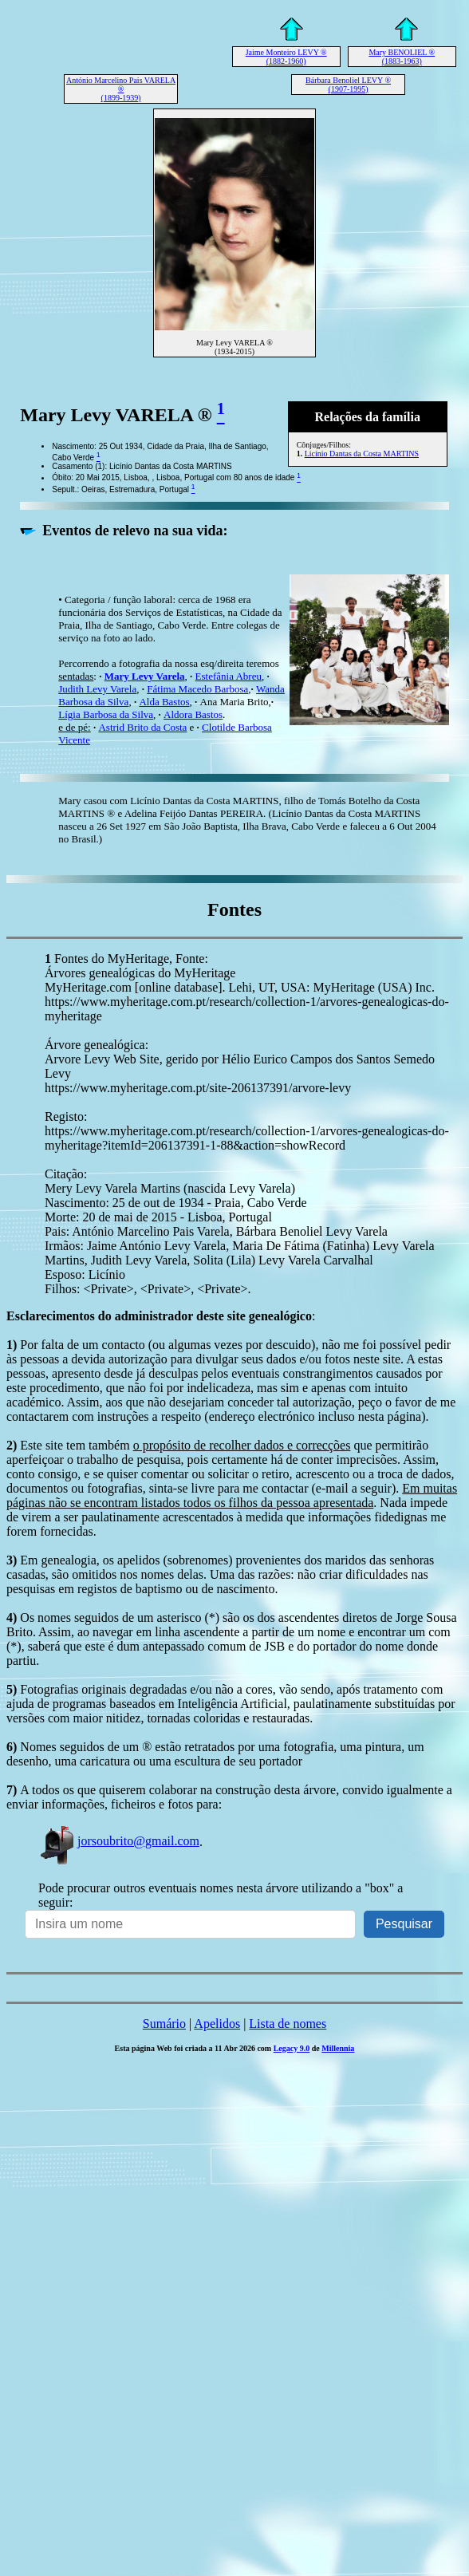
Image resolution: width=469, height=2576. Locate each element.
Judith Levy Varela (97, 689)
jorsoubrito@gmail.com (118, 1841)
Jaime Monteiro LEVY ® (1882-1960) (286, 56)
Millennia (337, 2048)
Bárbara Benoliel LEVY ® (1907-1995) (348, 84)
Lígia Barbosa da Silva (105, 714)
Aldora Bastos (193, 714)
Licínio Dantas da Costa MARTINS (362, 453)
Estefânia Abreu (228, 676)
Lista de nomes (287, 2023)
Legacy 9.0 (292, 2048)
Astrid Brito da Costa (142, 727)
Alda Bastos (164, 702)
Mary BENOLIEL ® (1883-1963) (401, 56)
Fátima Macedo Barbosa (197, 689)
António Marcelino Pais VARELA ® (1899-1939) (120, 89)
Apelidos (217, 2023)
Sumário (164, 2023)
